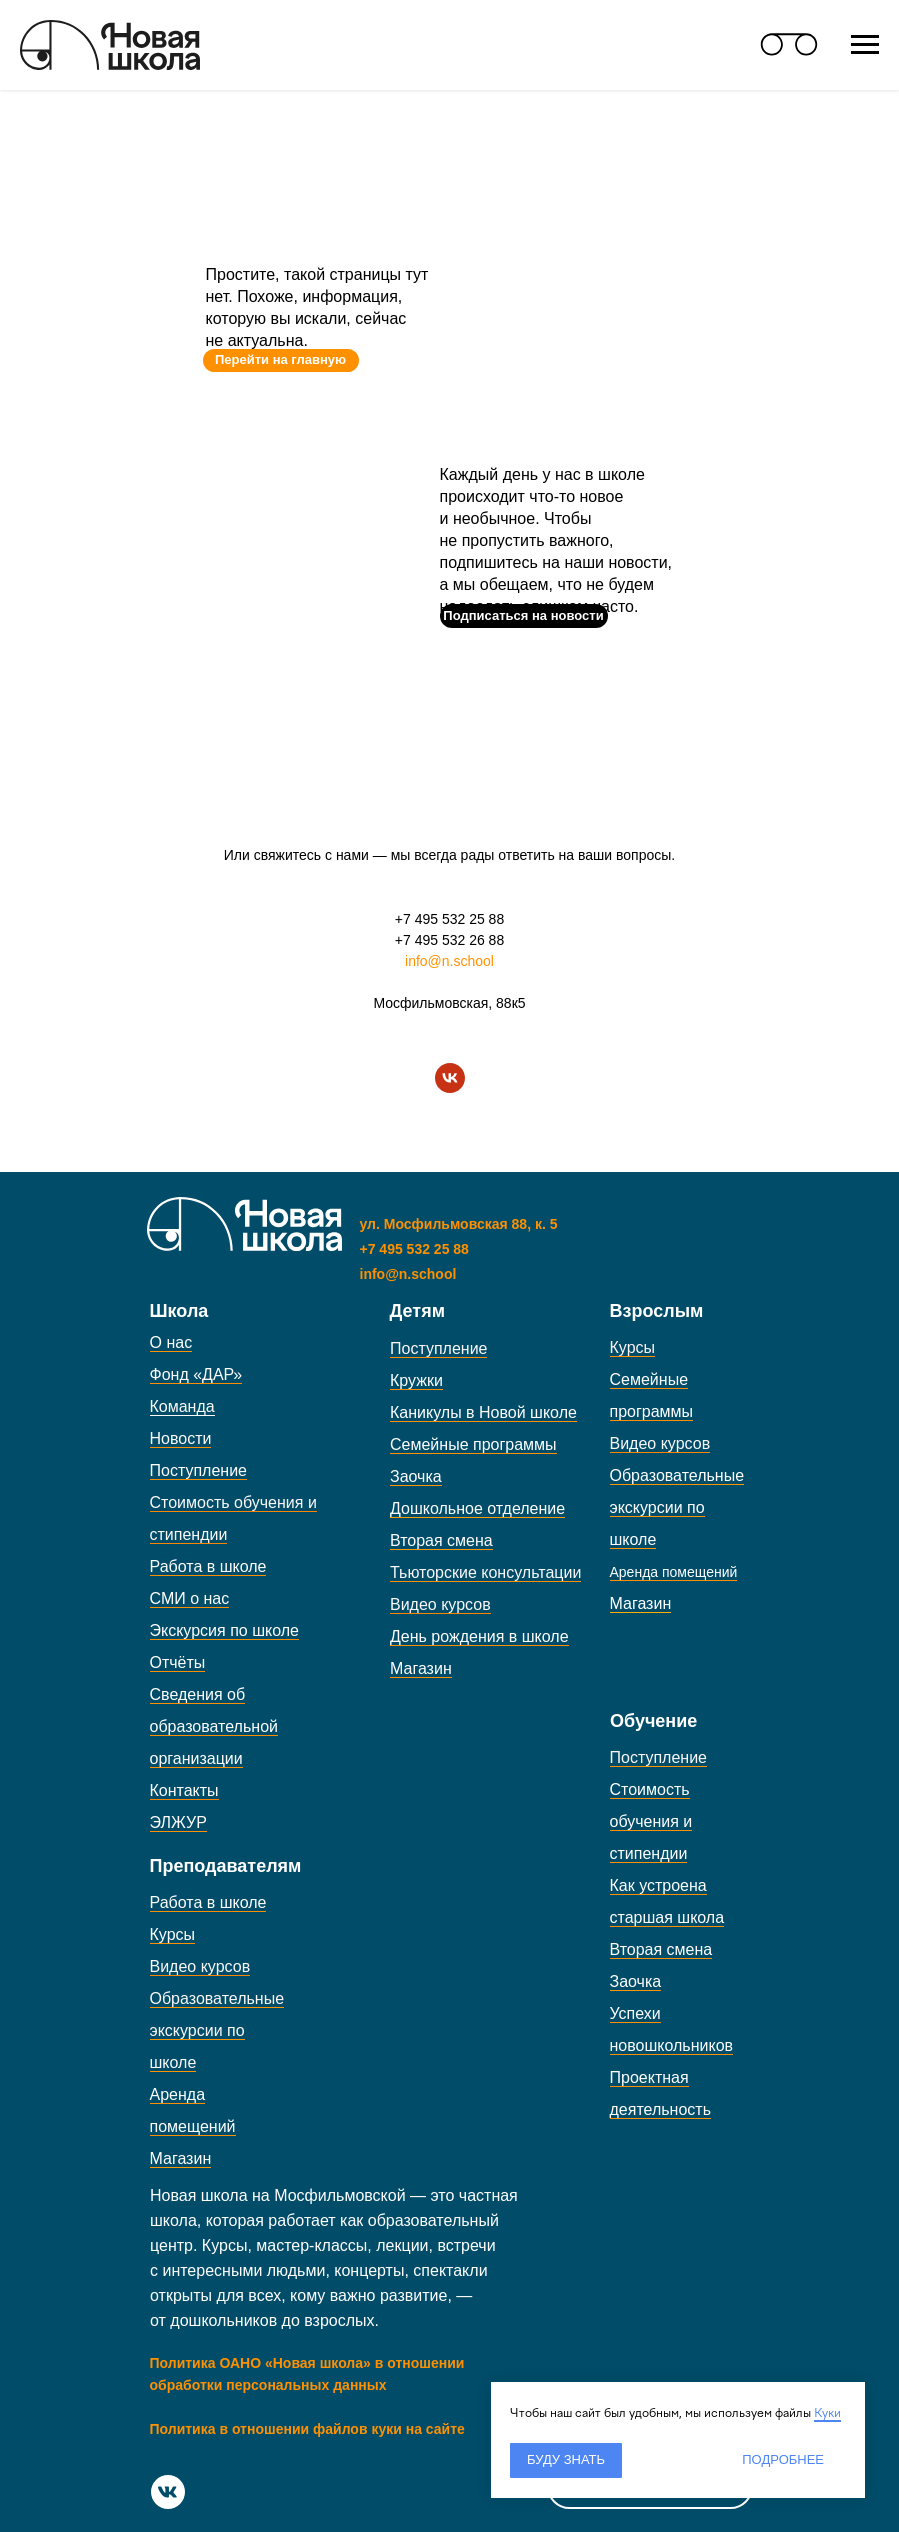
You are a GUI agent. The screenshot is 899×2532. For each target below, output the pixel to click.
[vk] (450, 1078)
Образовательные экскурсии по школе (677, 1507)
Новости (181, 1438)
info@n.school (449, 961)
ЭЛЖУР (178, 1822)
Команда (182, 1406)
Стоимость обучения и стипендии (651, 1821)
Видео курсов (440, 1604)
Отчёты (178, 1662)
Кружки (416, 1380)
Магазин (421, 1668)
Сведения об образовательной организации (214, 1726)
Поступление (198, 1470)
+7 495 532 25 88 (449, 919)
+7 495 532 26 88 (449, 940)
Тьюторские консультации (485, 1572)
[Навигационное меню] (865, 45)
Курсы (633, 1347)
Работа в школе (208, 1566)
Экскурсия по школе (224, 1630)
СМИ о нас (190, 1598)
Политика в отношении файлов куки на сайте (307, 2429)
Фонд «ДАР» (196, 1374)
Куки (827, 2413)
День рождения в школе (479, 1636)
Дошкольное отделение (477, 1508)
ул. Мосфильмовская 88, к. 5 (459, 1224)
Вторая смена (441, 1540)
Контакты (184, 1790)
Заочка (416, 1476)
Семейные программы (473, 1444)
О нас (171, 1342)
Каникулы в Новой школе (483, 1412)
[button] (524, 616)
